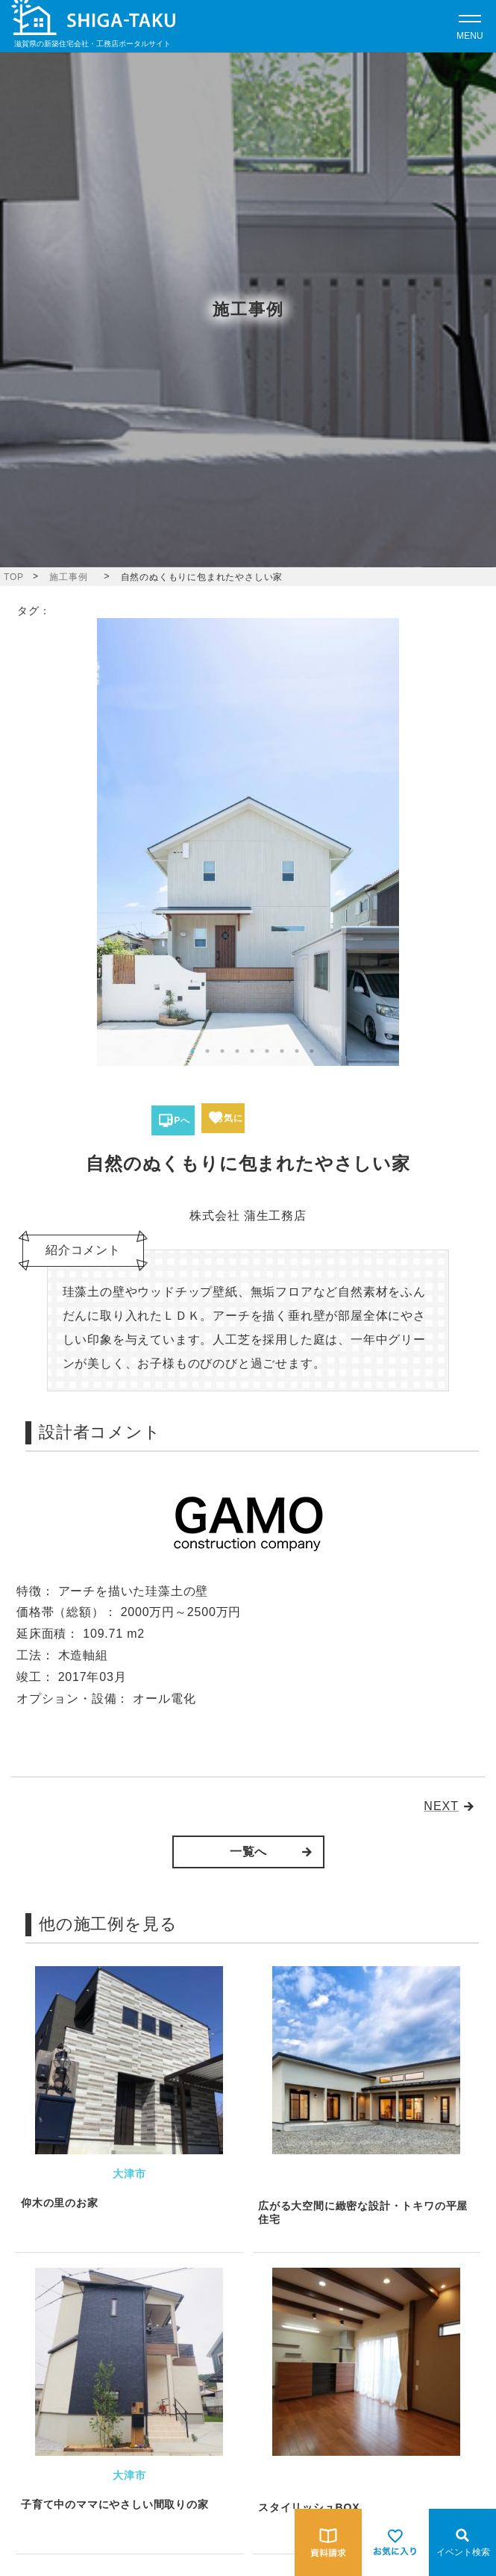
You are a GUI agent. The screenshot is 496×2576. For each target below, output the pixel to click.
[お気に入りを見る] (395, 2542)
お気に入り (228, 1123)
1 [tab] (192, 1051)
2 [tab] (207, 1051)
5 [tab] (252, 1051)
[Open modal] (470, 26)
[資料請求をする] (328, 2542)
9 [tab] (311, 1051)
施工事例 (68, 577)
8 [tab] (296, 1051)
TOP (14, 577)
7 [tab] (281, 1051)
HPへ (177, 1120)
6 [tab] (267, 1051)
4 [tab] (237, 1051)
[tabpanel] (248, 842)
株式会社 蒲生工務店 (247, 1215)
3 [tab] (222, 1051)
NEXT (441, 1806)
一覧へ (247, 1851)
